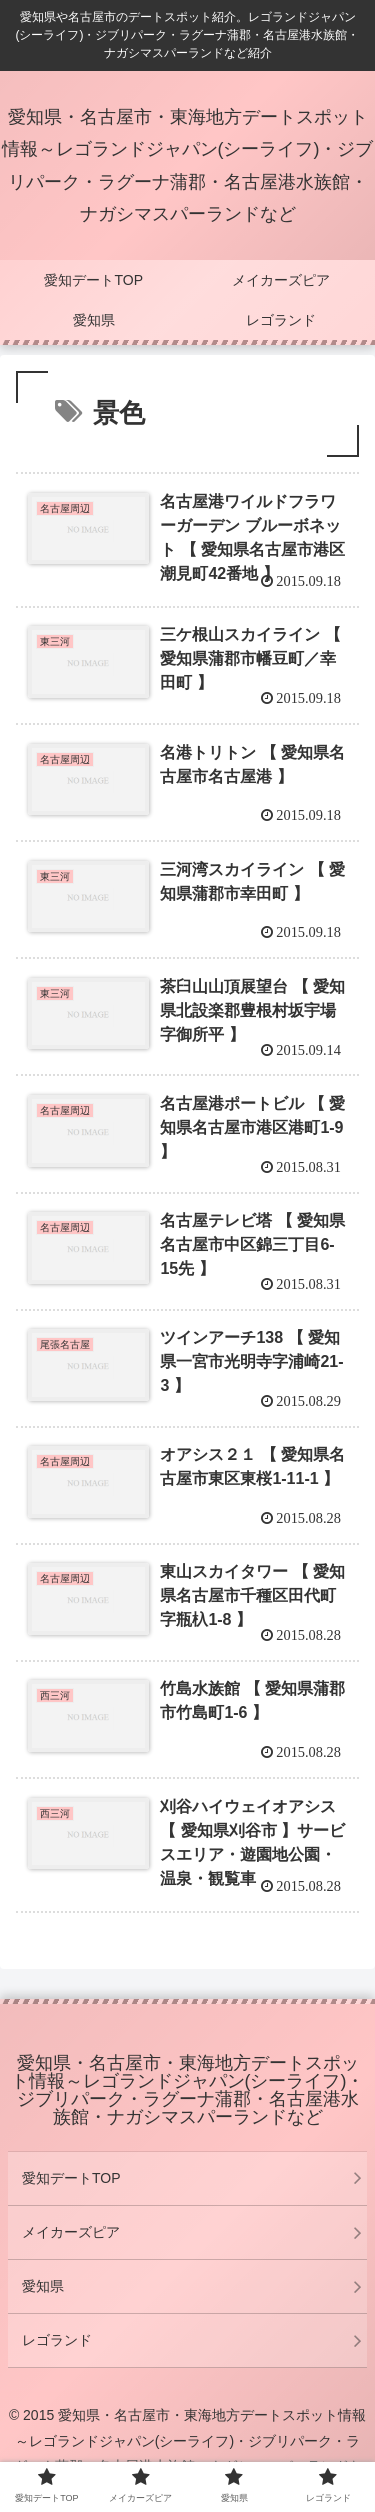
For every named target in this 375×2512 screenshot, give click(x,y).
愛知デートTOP (71, 2178)
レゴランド (57, 2340)
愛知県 (43, 2286)
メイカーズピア (71, 2232)
